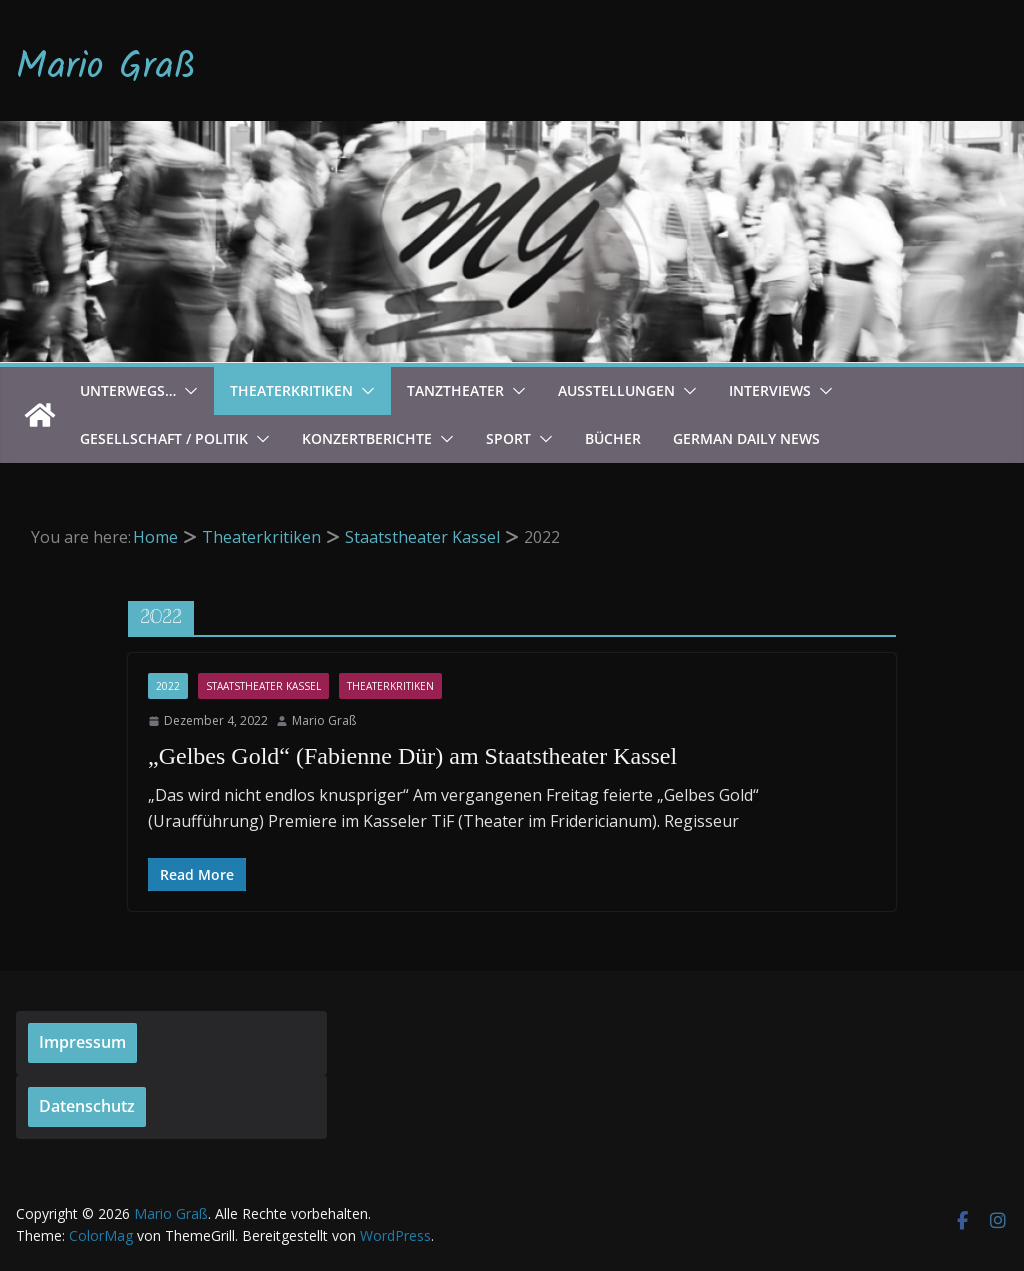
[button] (187, 391)
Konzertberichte (367, 438)
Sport (508, 438)
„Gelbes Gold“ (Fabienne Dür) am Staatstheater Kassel (412, 756)
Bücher (613, 438)
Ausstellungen (616, 390)
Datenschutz (87, 1106)
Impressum (82, 1042)
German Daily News (746, 438)
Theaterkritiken (291, 390)
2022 (168, 686)
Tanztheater (455, 390)
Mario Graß (106, 68)
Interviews (770, 390)
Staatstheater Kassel (263, 686)
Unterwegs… (128, 390)
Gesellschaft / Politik (164, 438)
